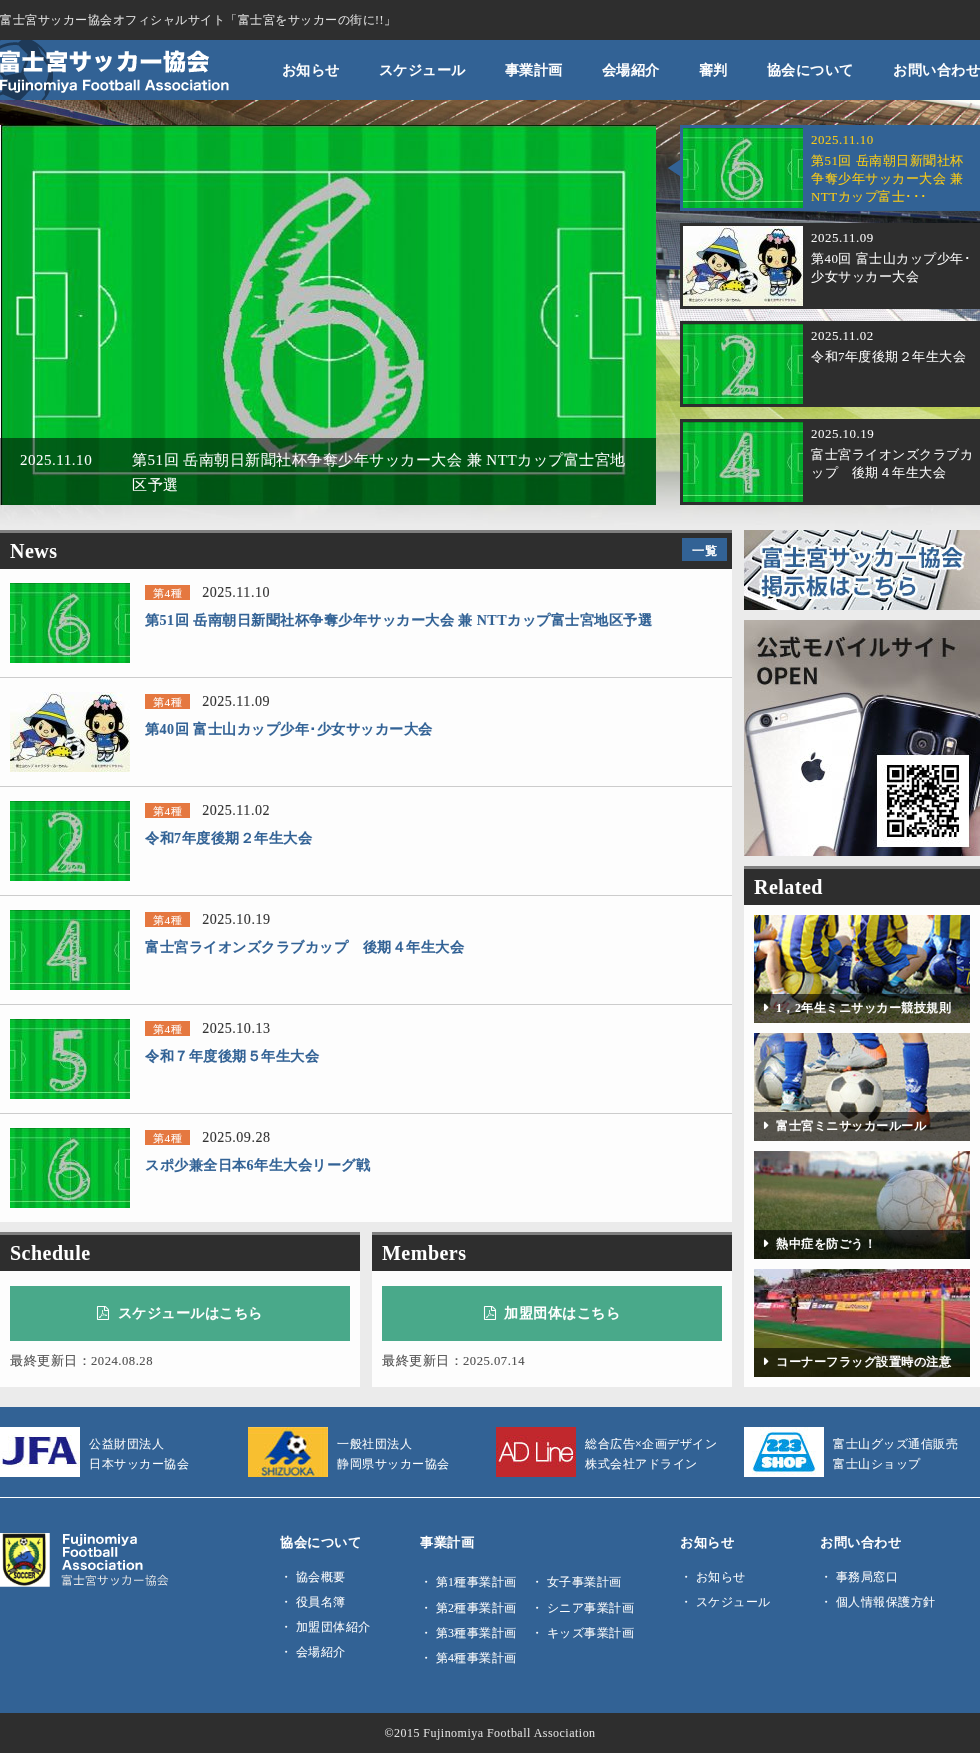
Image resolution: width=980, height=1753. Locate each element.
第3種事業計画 (476, 1633)
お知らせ (311, 70)
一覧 (704, 551)
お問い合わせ (936, 70)
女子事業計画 (584, 1582)
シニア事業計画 (591, 1608)
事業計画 (534, 70)
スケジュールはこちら (180, 1313)
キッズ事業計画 (591, 1633)
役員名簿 (321, 1602)
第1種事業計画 (476, 1582)
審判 (713, 70)
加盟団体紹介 (333, 1627)
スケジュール (422, 70)
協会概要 (321, 1577)
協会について (810, 70)
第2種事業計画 (476, 1608)
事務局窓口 (867, 1577)
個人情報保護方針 (886, 1602)
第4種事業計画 (476, 1658)
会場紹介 (631, 70)
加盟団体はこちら (552, 1313)
